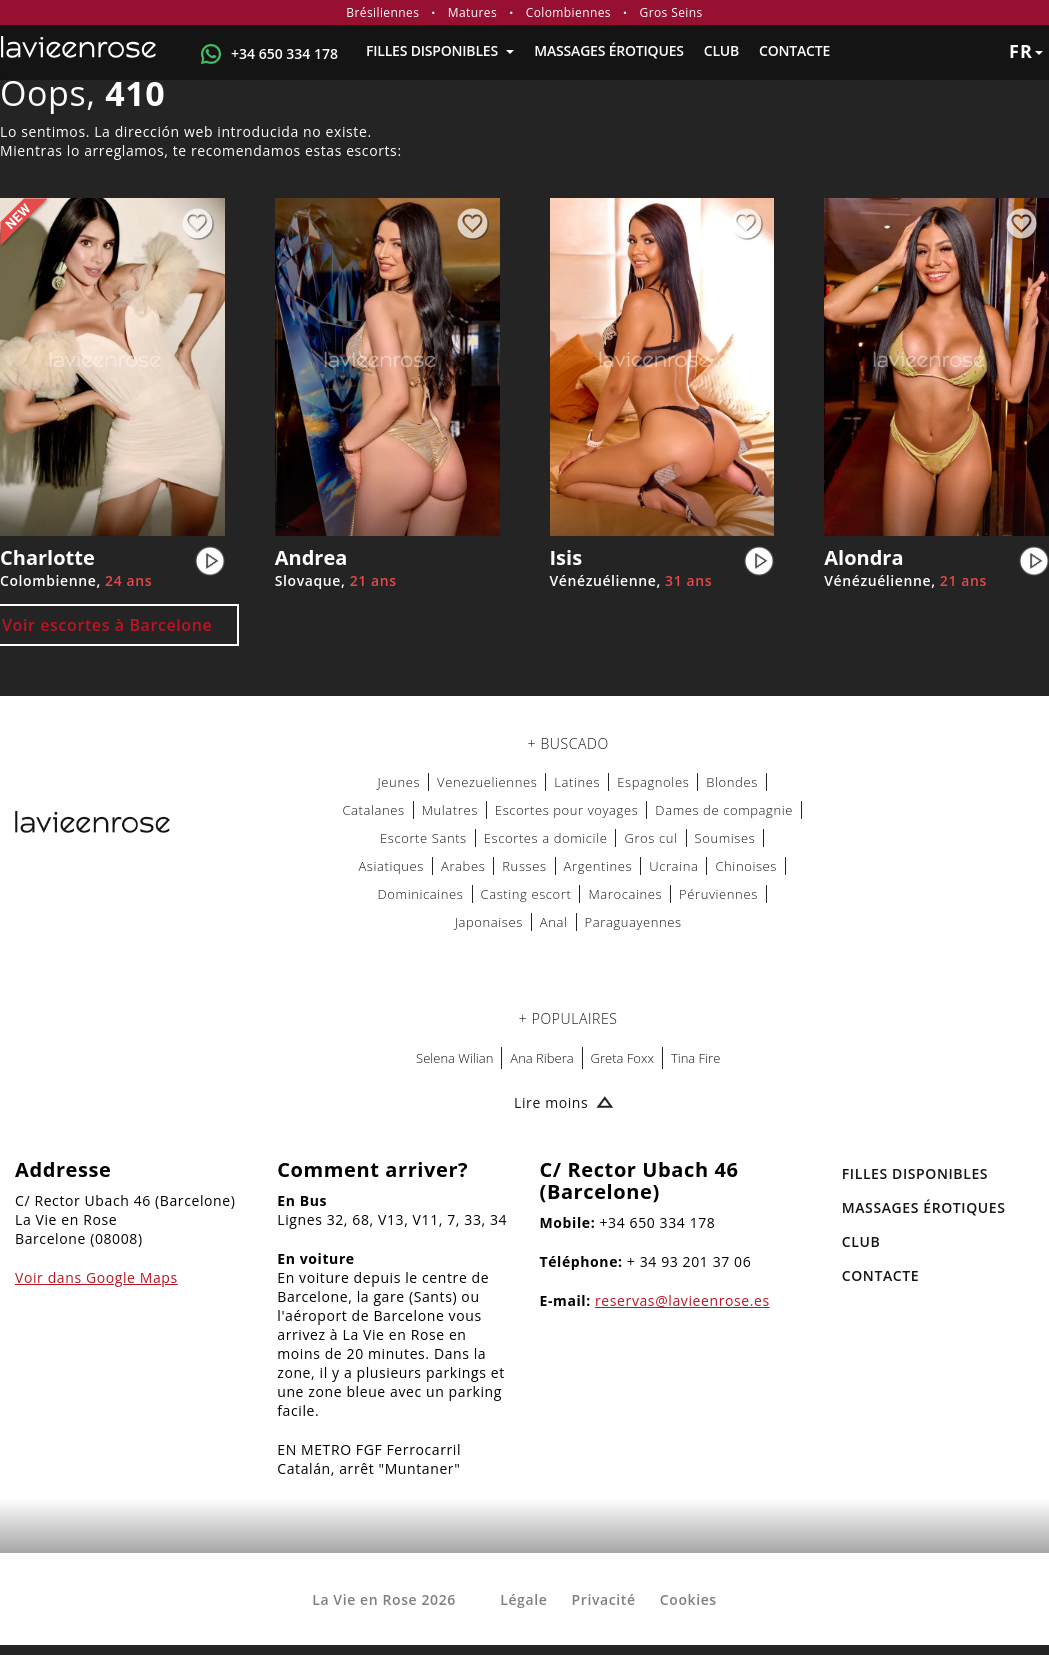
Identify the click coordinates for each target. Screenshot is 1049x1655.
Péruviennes (718, 894)
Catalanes (373, 810)
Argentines (598, 866)
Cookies (688, 1599)
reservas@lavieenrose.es (682, 1300)
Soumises (725, 838)
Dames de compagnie (724, 810)
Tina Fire (695, 1058)
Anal (554, 922)
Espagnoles (653, 782)
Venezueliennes (487, 782)
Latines (577, 782)
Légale (523, 1599)
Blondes (732, 782)
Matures (472, 12)
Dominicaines (421, 894)
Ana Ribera (541, 1058)
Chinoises (746, 866)
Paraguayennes (633, 922)
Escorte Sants (423, 838)
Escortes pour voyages (567, 810)
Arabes (463, 866)
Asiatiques (391, 866)
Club (721, 50)
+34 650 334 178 (284, 53)
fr (1026, 51)
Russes (524, 866)
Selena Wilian (454, 1058)
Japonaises (489, 922)
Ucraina (673, 866)
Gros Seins (671, 12)
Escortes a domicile (546, 838)
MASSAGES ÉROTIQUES (608, 50)
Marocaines (625, 894)
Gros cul (650, 838)
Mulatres (450, 810)
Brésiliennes (382, 12)
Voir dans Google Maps (96, 1277)
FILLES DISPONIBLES (440, 50)
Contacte (794, 50)
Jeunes (399, 782)
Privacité (604, 1599)
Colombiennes (568, 12)
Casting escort (526, 894)
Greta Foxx (622, 1058)
